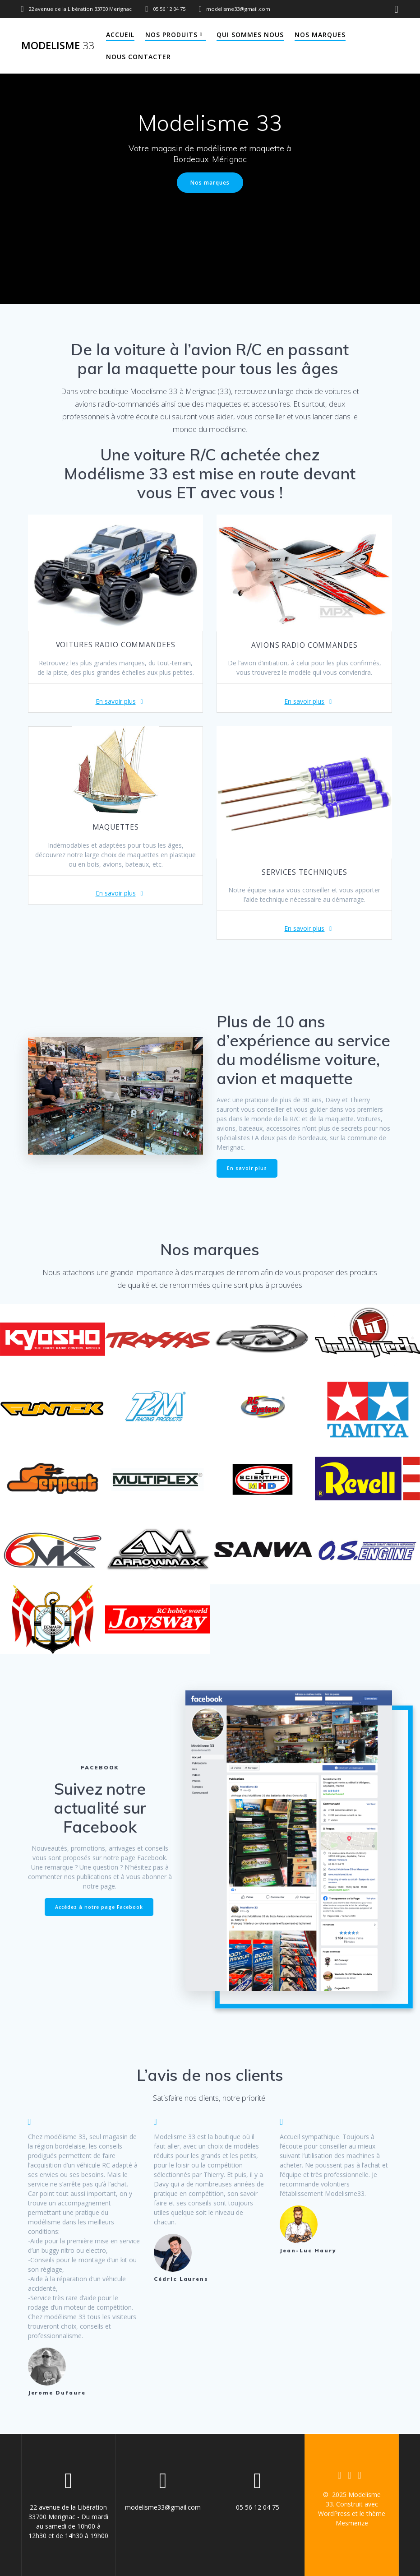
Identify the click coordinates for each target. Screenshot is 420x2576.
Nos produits (171, 34)
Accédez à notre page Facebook (99, 1907)
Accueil (120, 34)
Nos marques (320, 34)
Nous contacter (138, 56)
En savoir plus (116, 701)
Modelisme (57, 46)
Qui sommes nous (250, 34)
